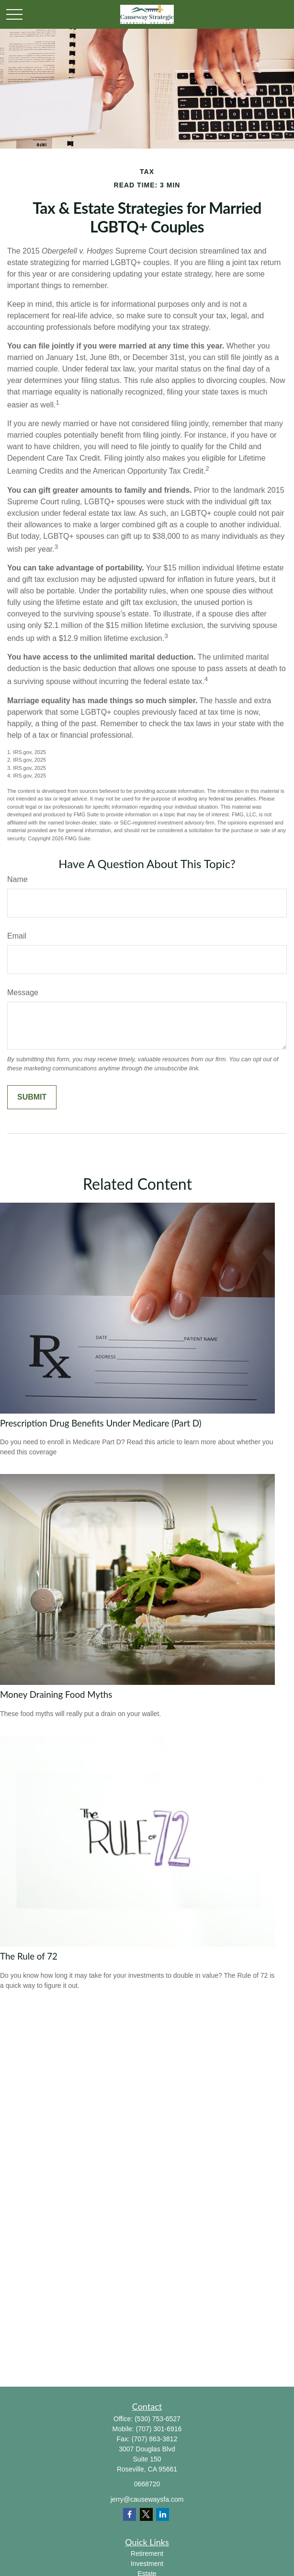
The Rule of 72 (28, 1956)
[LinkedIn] (162, 2514)
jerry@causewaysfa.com (147, 2499)
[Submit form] (32, 1097)
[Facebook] (129, 2514)
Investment (147, 2563)
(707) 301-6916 (159, 2429)
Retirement (147, 2553)
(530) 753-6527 (158, 2419)
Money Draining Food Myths (56, 1694)
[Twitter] (146, 2514)
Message (22, 992)
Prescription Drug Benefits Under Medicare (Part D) (101, 1423)
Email (16, 936)
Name (17, 879)
